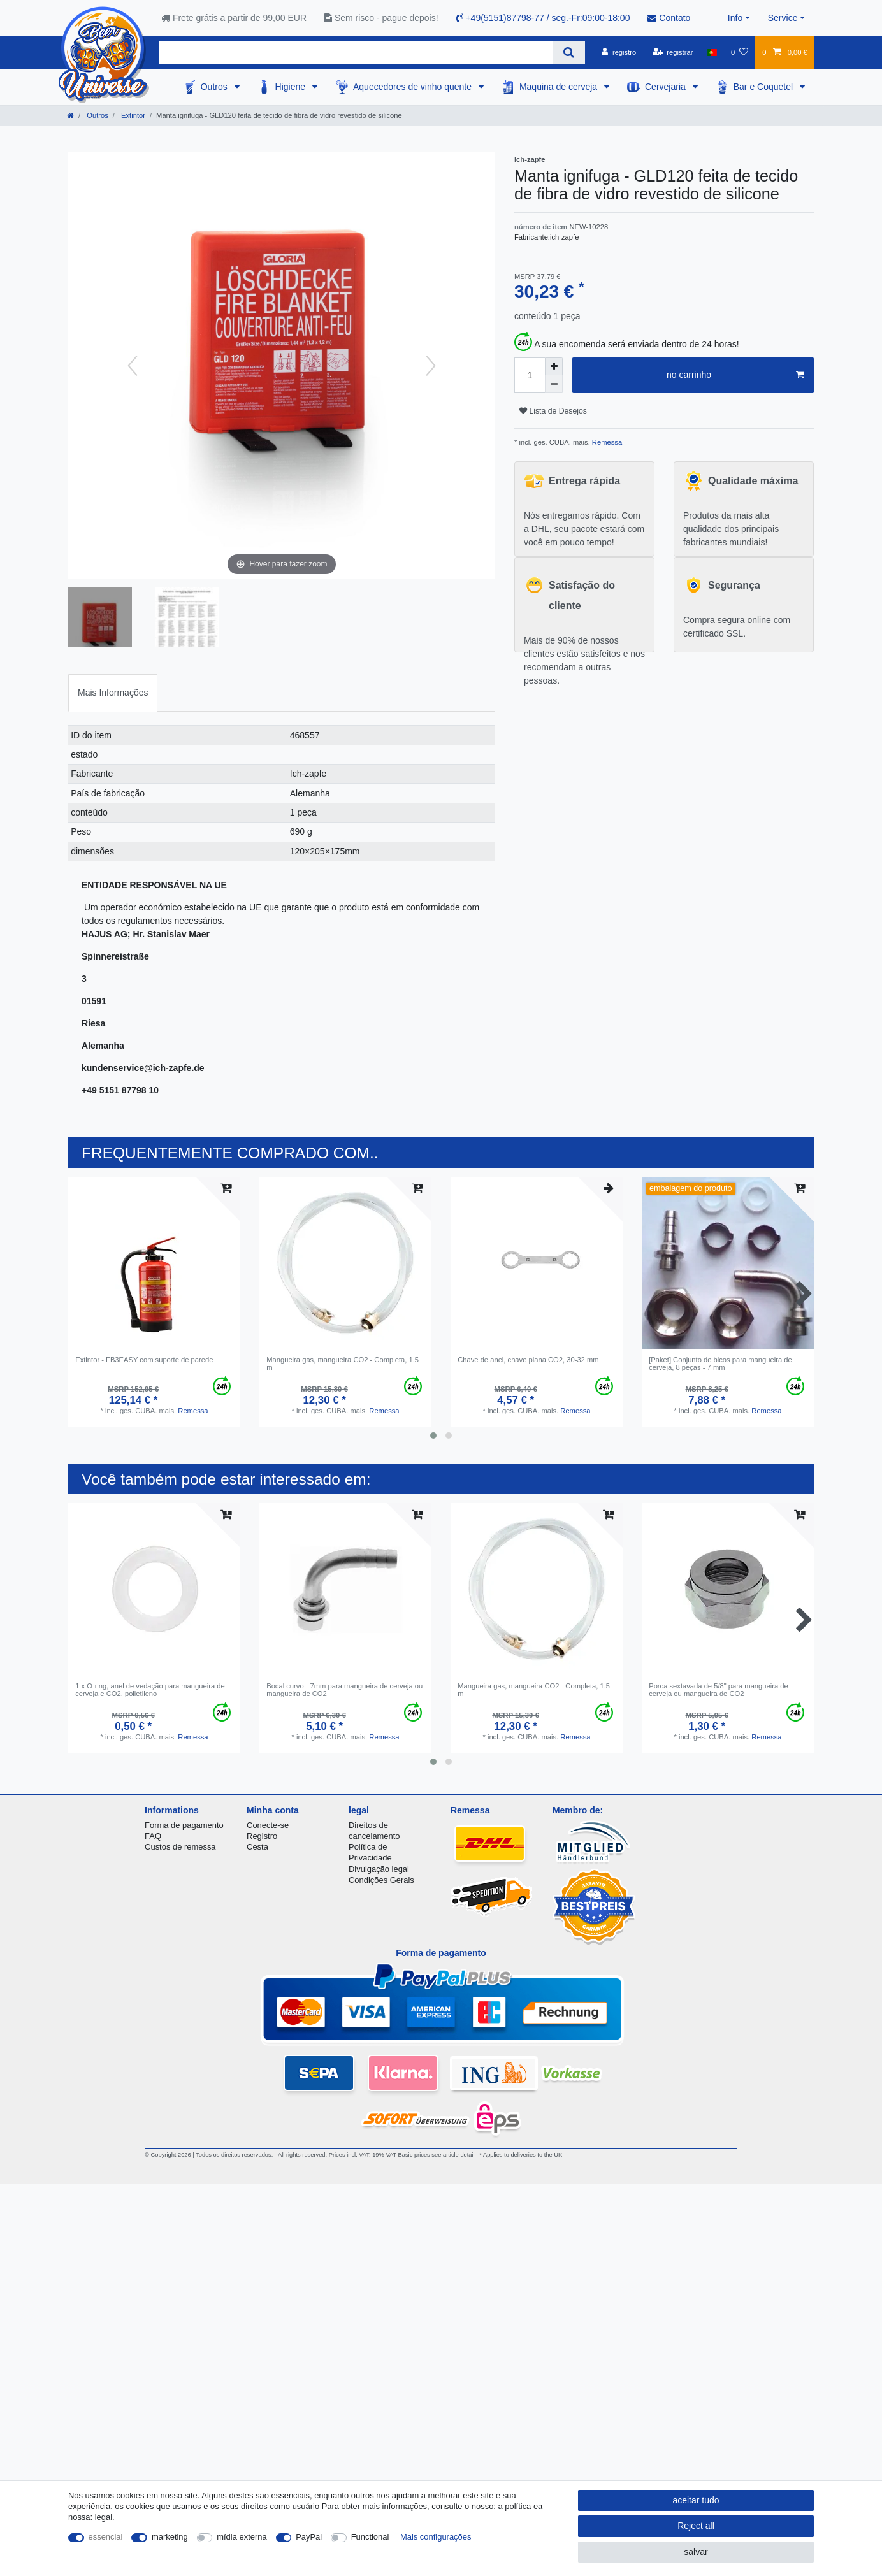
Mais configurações (435, 2537)
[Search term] (356, 52)
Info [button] (735, 18)
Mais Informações (113, 692)
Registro (262, 1836)
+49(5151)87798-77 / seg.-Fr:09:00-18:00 (543, 18)
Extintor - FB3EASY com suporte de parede (144, 1360)
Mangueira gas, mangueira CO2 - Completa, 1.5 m (342, 1363)
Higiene (291, 87)
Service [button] (783, 18)
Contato (668, 18)
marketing (170, 2537)
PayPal (309, 2537)
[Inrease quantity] (554, 366)
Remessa (606, 442)
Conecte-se (268, 1825)
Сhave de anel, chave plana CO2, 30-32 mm (528, 1360)
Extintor (132, 115)
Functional (370, 2537)
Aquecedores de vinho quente (413, 87)
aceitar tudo (695, 2500)
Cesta (257, 1847)
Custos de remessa (180, 1847)
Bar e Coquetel (764, 87)
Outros (215, 87)
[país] (712, 52)
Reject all (695, 2526)
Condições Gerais (381, 1880)
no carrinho (735, 375)
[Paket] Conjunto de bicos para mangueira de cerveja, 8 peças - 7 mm (720, 1363)
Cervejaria (666, 87)
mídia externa (241, 2537)
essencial (106, 2537)
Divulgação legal (379, 1869)
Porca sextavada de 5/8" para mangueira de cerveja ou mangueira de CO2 (718, 1689)
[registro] (619, 52)
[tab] (112, 693)
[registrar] (673, 52)
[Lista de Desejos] (739, 52)
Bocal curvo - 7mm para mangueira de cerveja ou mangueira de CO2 (344, 1689)
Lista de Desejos (553, 411)
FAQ (153, 1836)
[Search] (569, 52)
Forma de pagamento (184, 1825)
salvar (695, 2552)
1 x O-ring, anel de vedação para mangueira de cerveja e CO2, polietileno (149, 1689)
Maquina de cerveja (559, 87)
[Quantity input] (529, 375)
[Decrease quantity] (554, 384)
